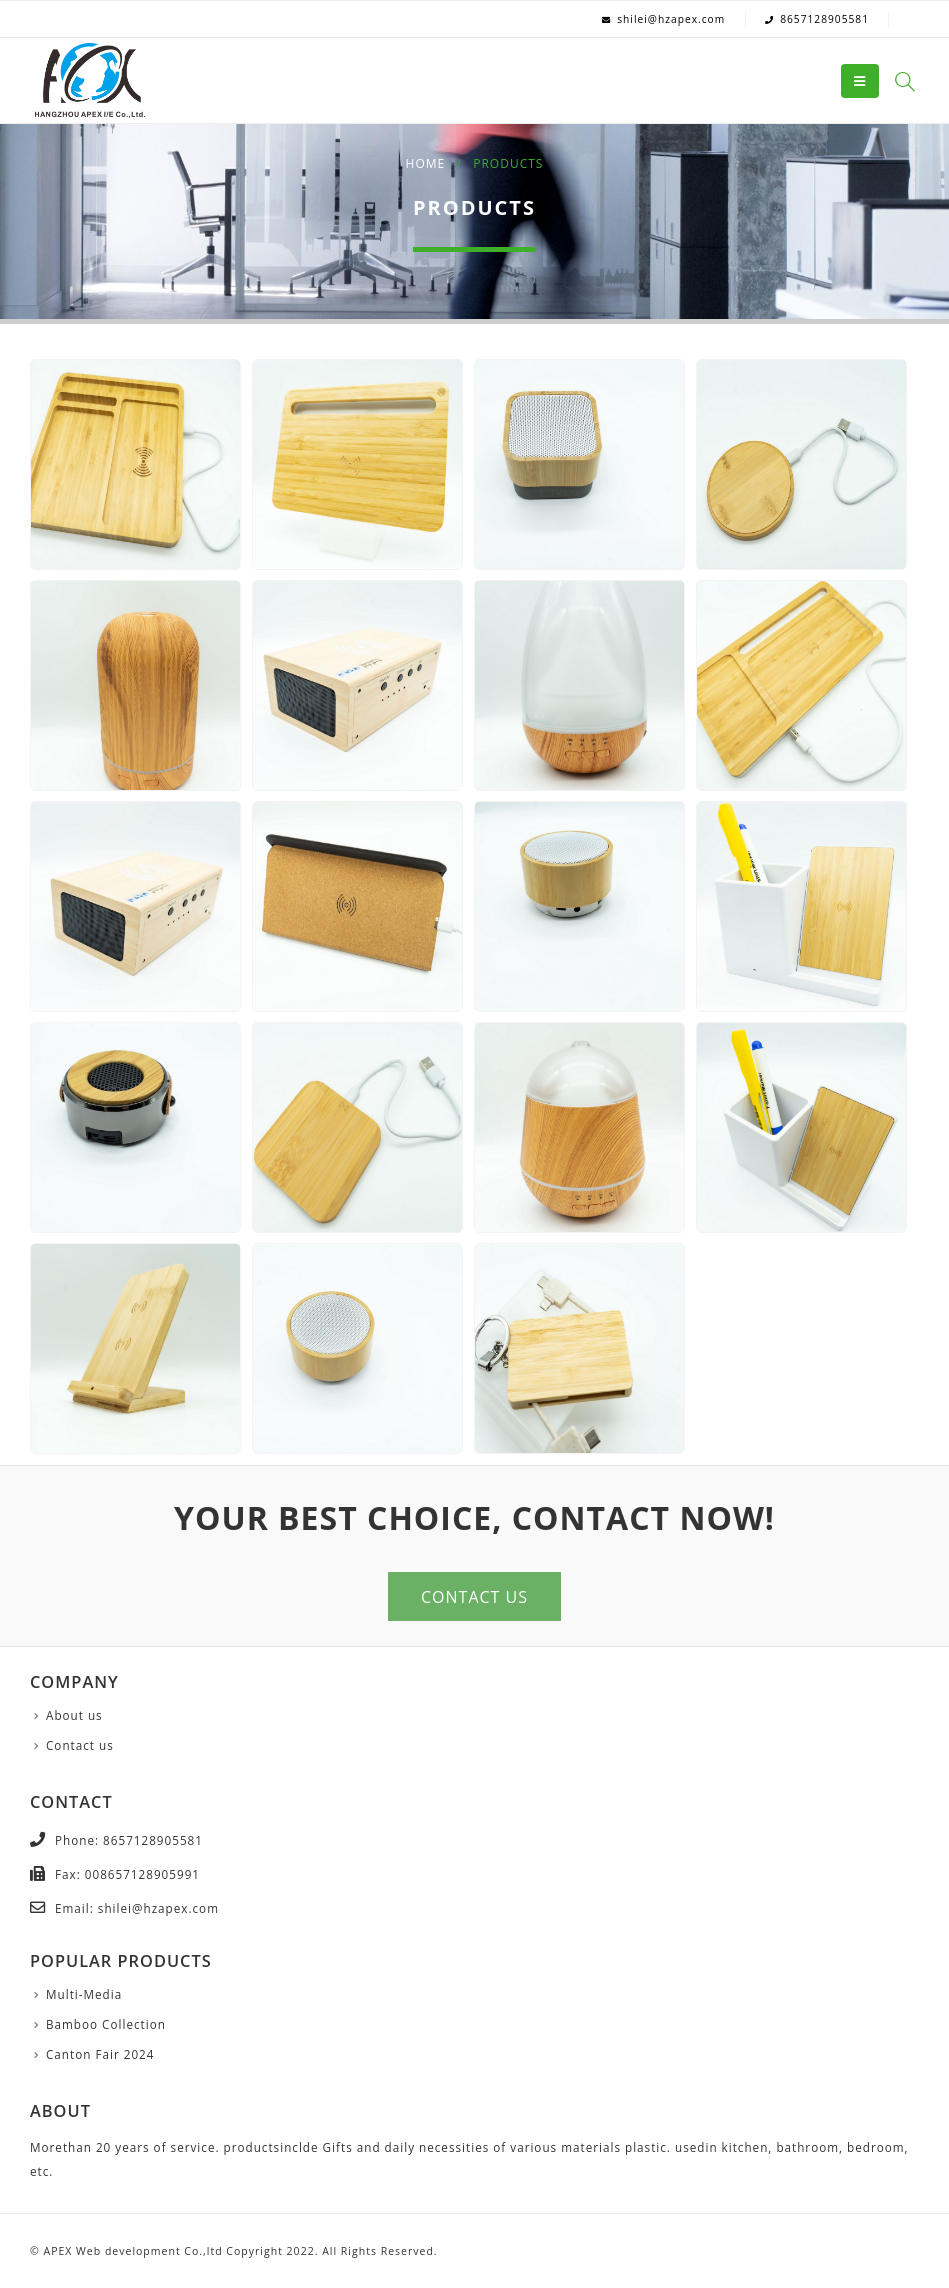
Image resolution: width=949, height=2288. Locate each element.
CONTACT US (474, 1597)
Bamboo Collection (106, 2024)
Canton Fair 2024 (100, 2054)
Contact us (80, 1745)
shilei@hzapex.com (671, 19)
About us (74, 1715)
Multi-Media (84, 1994)
